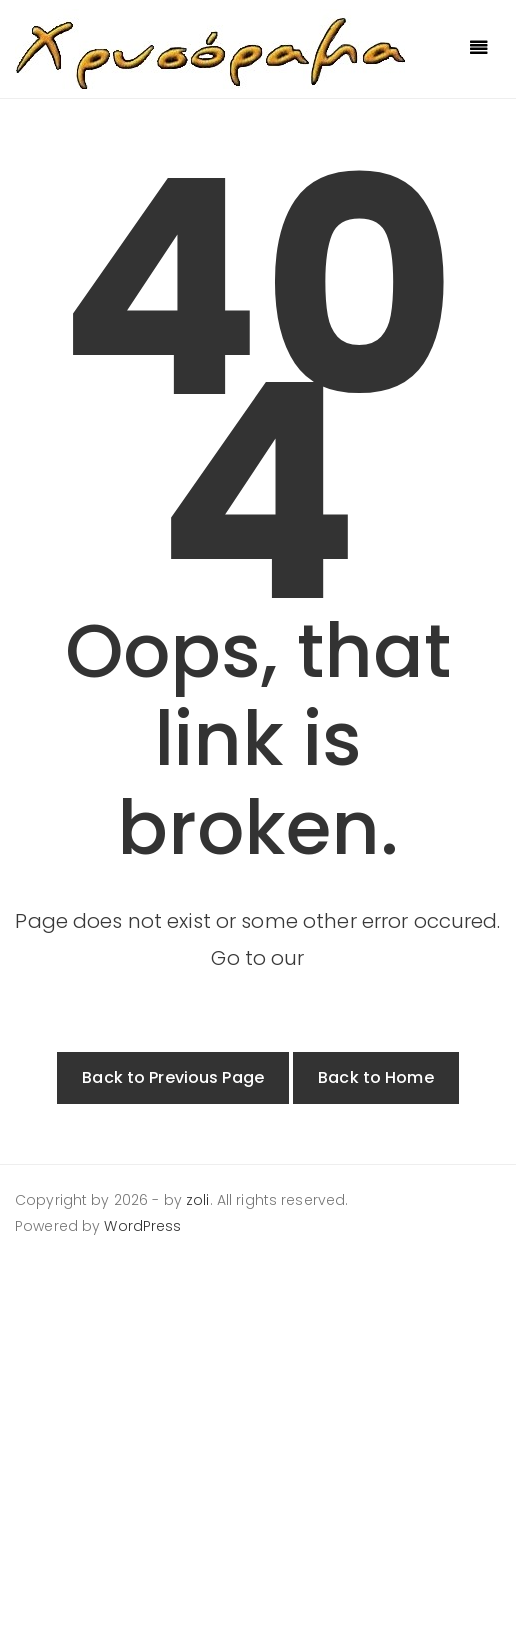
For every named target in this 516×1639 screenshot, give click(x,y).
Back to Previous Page (173, 1077)
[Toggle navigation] (479, 49)
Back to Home (376, 1077)
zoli (198, 1200)
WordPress (142, 1226)
